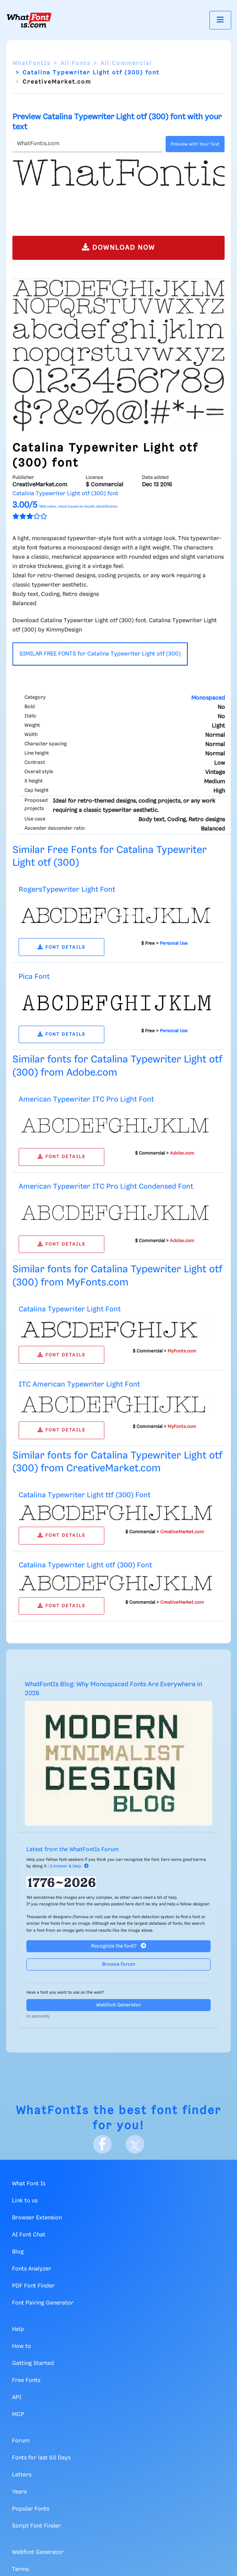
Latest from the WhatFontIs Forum (72, 1850)
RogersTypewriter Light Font (67, 889)
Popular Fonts (30, 2509)
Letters (21, 2475)
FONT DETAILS (61, 947)
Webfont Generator (118, 2005)
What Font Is (28, 2184)
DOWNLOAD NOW (118, 247)
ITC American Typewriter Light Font (79, 1384)
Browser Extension (37, 2218)
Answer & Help (71, 1866)
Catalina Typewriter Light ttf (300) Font (85, 1495)
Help (18, 2329)
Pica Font (34, 976)
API (16, 2397)
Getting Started (33, 2363)
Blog (18, 2252)
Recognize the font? (118, 1946)
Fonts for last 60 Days (41, 2458)
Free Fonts (26, 2380)
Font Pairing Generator (43, 2303)
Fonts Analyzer (31, 2269)
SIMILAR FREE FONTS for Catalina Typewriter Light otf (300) (100, 654)
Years (19, 2492)
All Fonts (75, 63)
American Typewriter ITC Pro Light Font (86, 1099)
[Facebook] (102, 2144)
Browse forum (118, 1964)
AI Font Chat (28, 2235)
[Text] (87, 144)
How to (21, 2346)
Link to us (25, 2201)
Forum (20, 2441)
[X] (135, 2144)
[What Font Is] (29, 20)
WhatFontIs (31, 63)
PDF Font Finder (33, 2286)
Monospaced (208, 698)
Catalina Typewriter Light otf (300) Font (85, 1565)
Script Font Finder (36, 2526)
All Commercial (126, 63)
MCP (18, 2414)
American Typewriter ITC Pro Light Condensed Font (106, 1186)
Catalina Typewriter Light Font (70, 1309)
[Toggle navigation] (220, 20)
